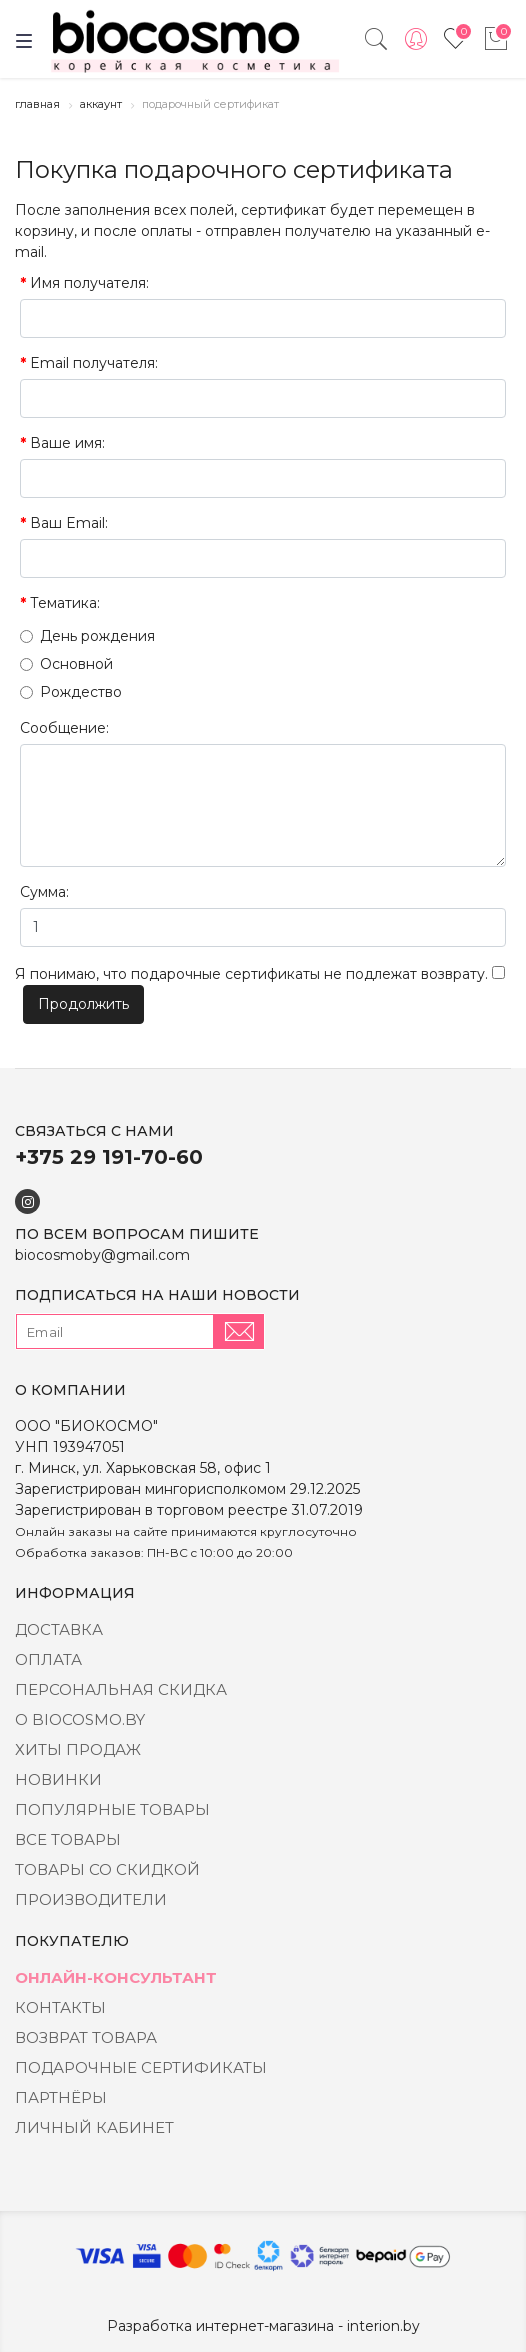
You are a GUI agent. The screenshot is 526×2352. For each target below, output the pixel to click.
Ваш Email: (69, 523)
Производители (91, 1899)
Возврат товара (86, 2037)
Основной (66, 664)
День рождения (87, 636)
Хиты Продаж (78, 1749)
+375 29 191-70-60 (109, 1157)
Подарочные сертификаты (141, 2067)
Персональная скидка (121, 1689)
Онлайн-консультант (116, 1977)
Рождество (71, 692)
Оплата (48, 1659)
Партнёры (61, 2097)
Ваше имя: (67, 443)
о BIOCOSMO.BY (80, 1719)
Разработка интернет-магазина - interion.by (263, 2326)
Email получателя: (94, 363)
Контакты (60, 2007)
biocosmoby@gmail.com (102, 1255)
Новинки (58, 1779)
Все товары (68, 1839)
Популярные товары (112, 1809)
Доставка (59, 1629)
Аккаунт (101, 104)
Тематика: (65, 603)
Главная (37, 104)
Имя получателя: (89, 283)
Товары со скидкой (107, 1869)
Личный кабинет (94, 2127)
